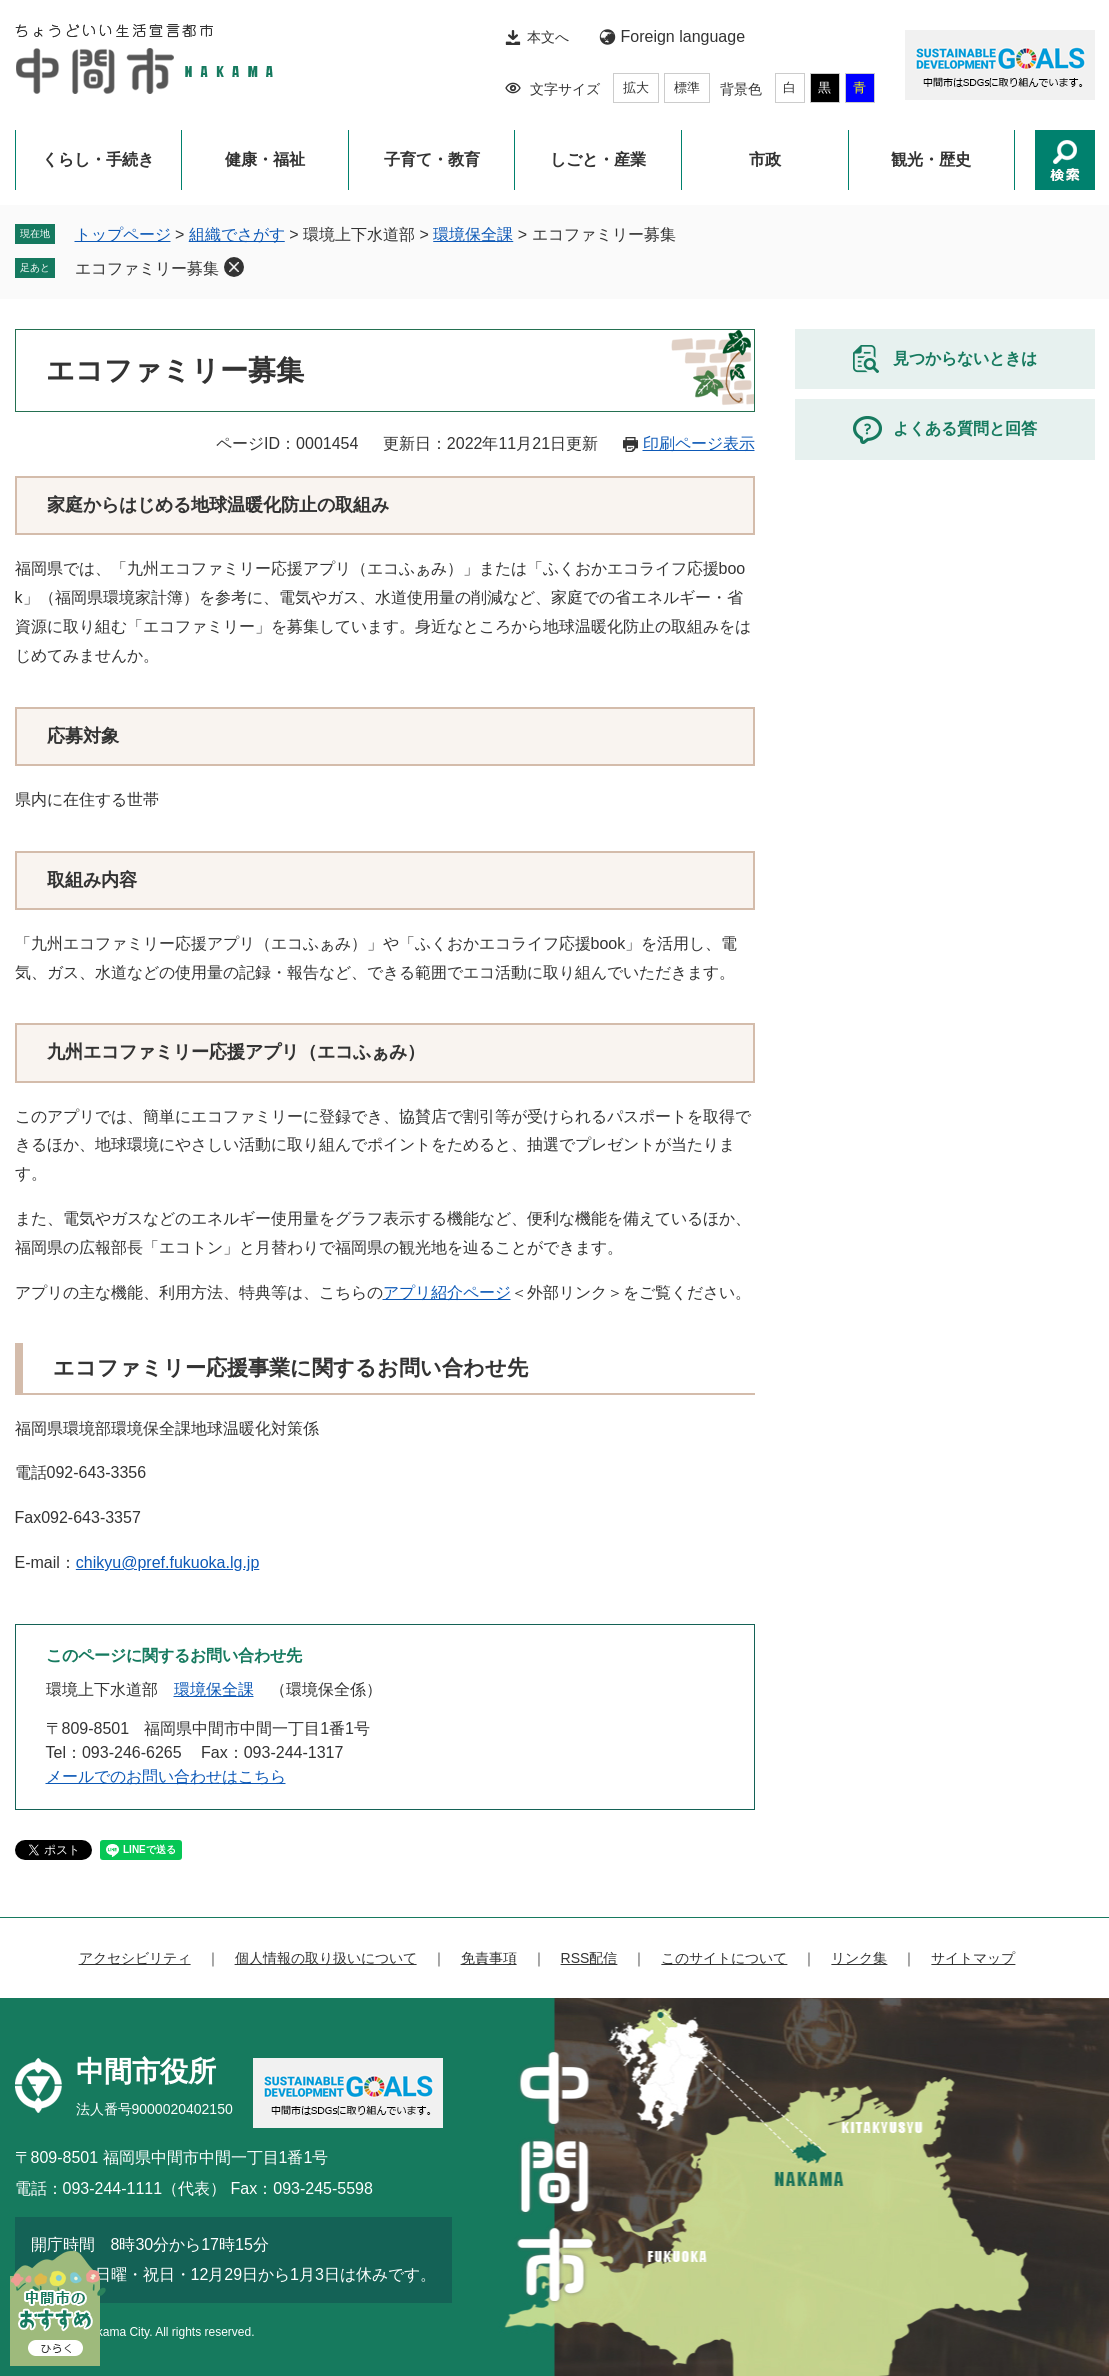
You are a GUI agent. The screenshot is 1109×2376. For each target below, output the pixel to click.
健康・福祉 (265, 159)
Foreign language (683, 36)
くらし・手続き (98, 159)
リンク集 (859, 1958)
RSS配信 (589, 1958)
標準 (687, 87)
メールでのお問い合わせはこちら (166, 1776)
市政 (765, 159)
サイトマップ (973, 1958)
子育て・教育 (432, 159)
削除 (234, 267)
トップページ (123, 234)
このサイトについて (724, 1958)
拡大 (636, 87)
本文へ (548, 37)
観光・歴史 (931, 159)
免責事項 (489, 1958)
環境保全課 (473, 234)
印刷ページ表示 (699, 443)
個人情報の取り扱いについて (326, 1958)
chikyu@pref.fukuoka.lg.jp (167, 1562)
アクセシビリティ (135, 1958)
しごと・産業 (598, 159)
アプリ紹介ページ (447, 1292)
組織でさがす (237, 234)
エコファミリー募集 (147, 268)
